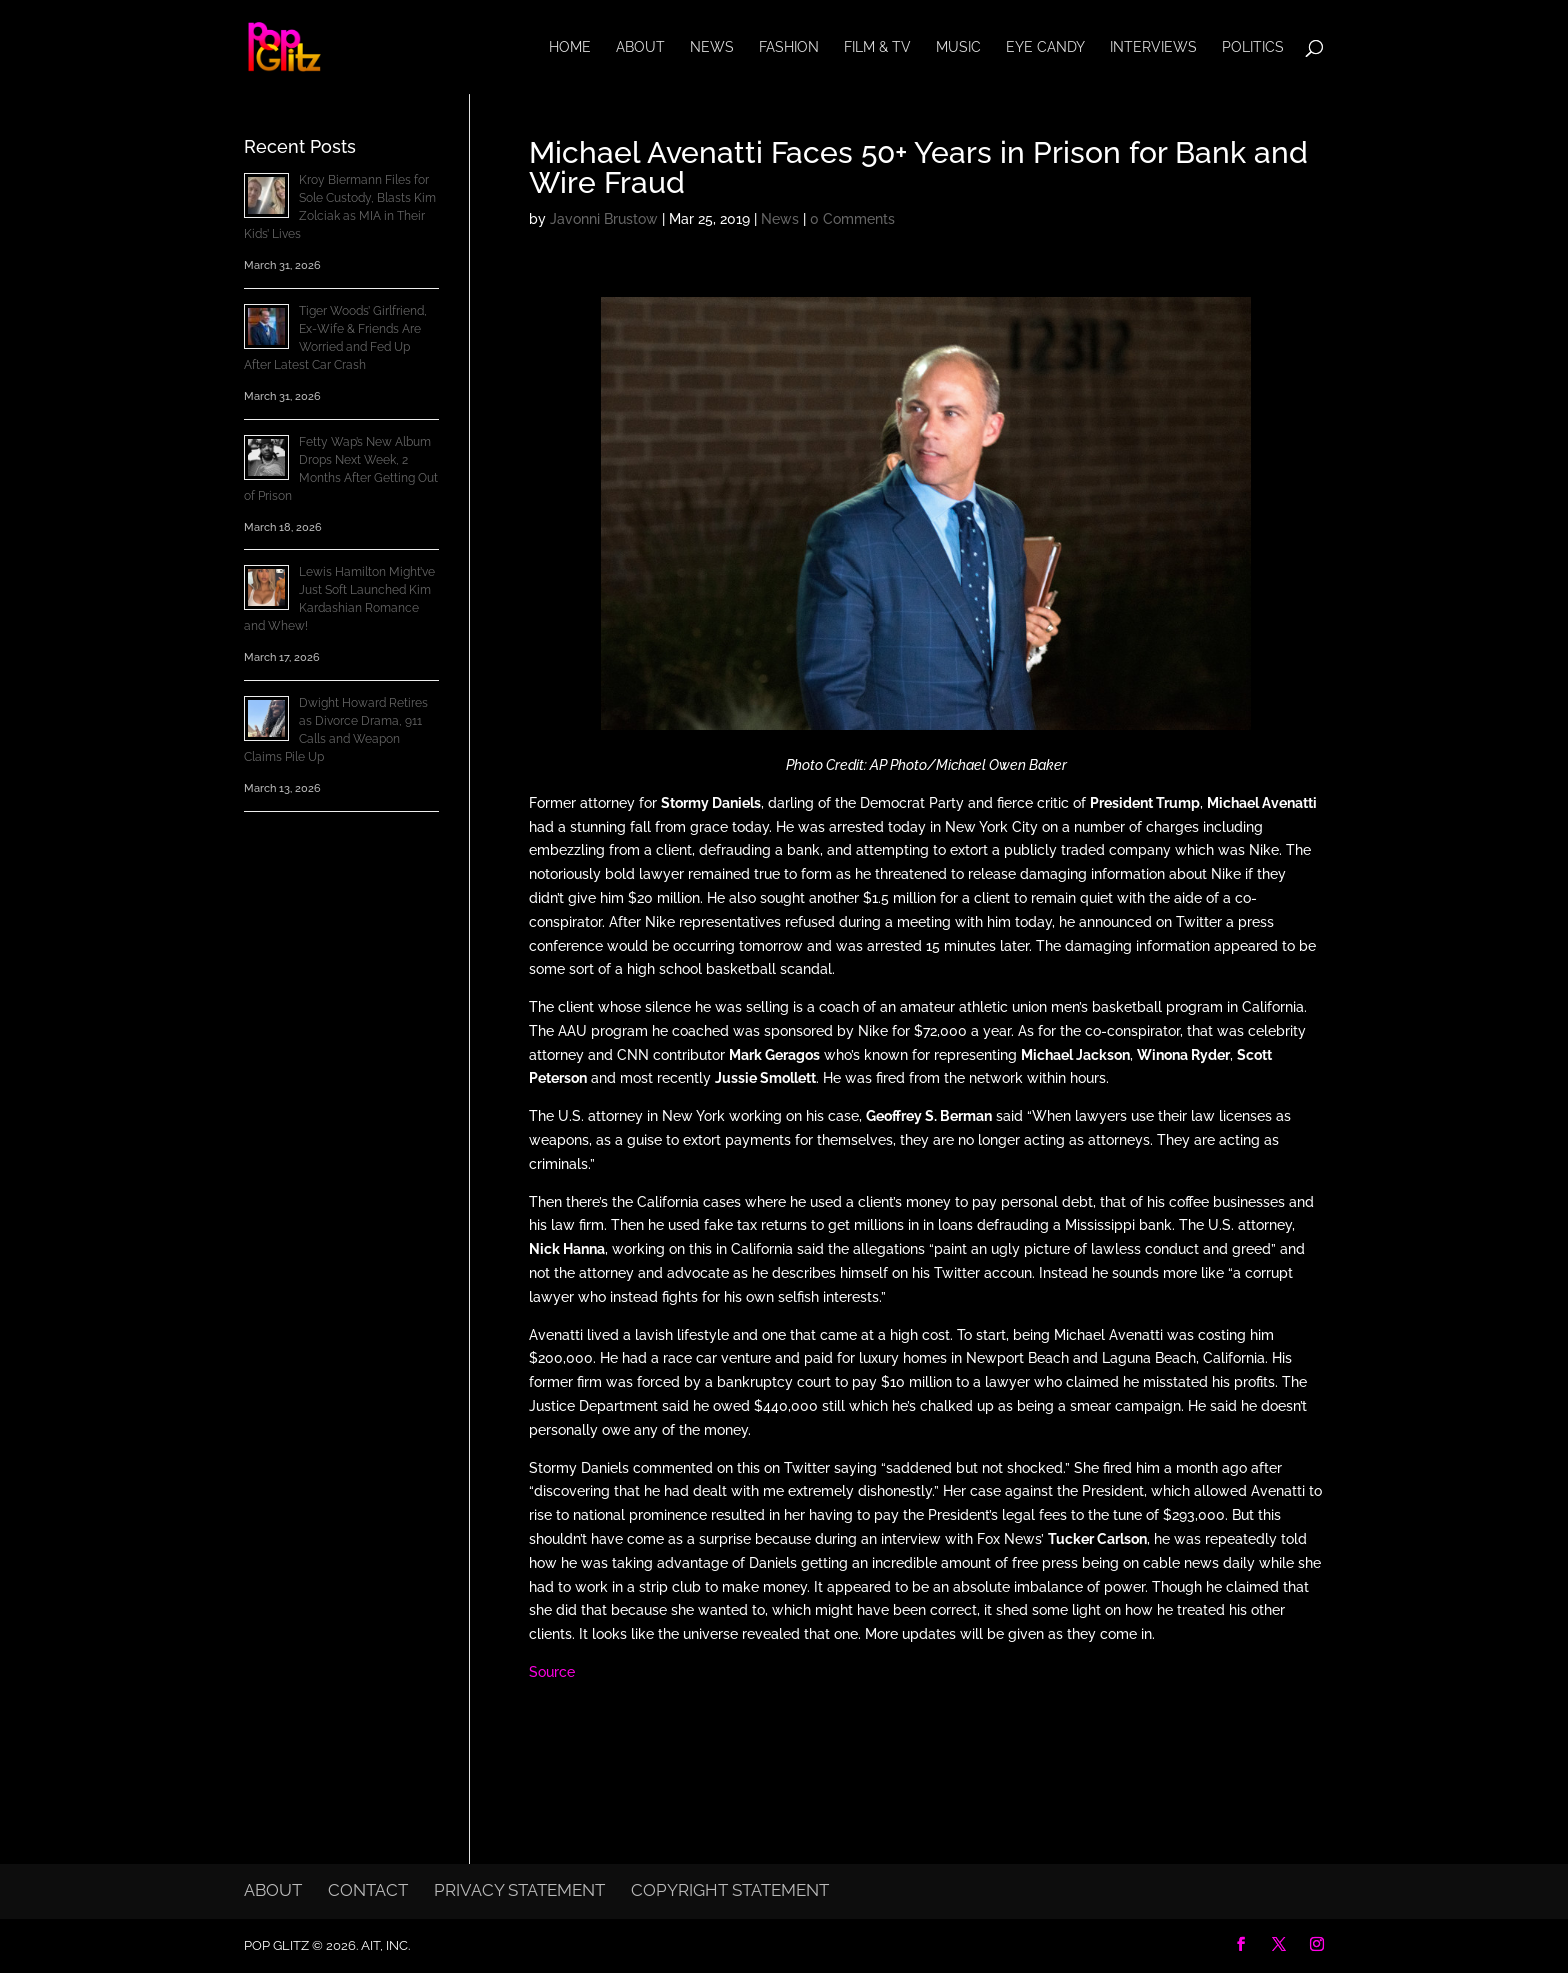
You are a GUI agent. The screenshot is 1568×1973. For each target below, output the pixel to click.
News (712, 47)
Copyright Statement (730, 1890)
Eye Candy (1045, 47)
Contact (368, 1890)
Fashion (789, 47)
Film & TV (877, 47)
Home (570, 47)
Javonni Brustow (604, 219)
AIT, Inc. (384, 1945)
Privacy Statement (519, 1890)
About (640, 47)
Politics (1253, 47)
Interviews (1153, 47)
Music (958, 47)
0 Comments (852, 219)
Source (552, 1672)
